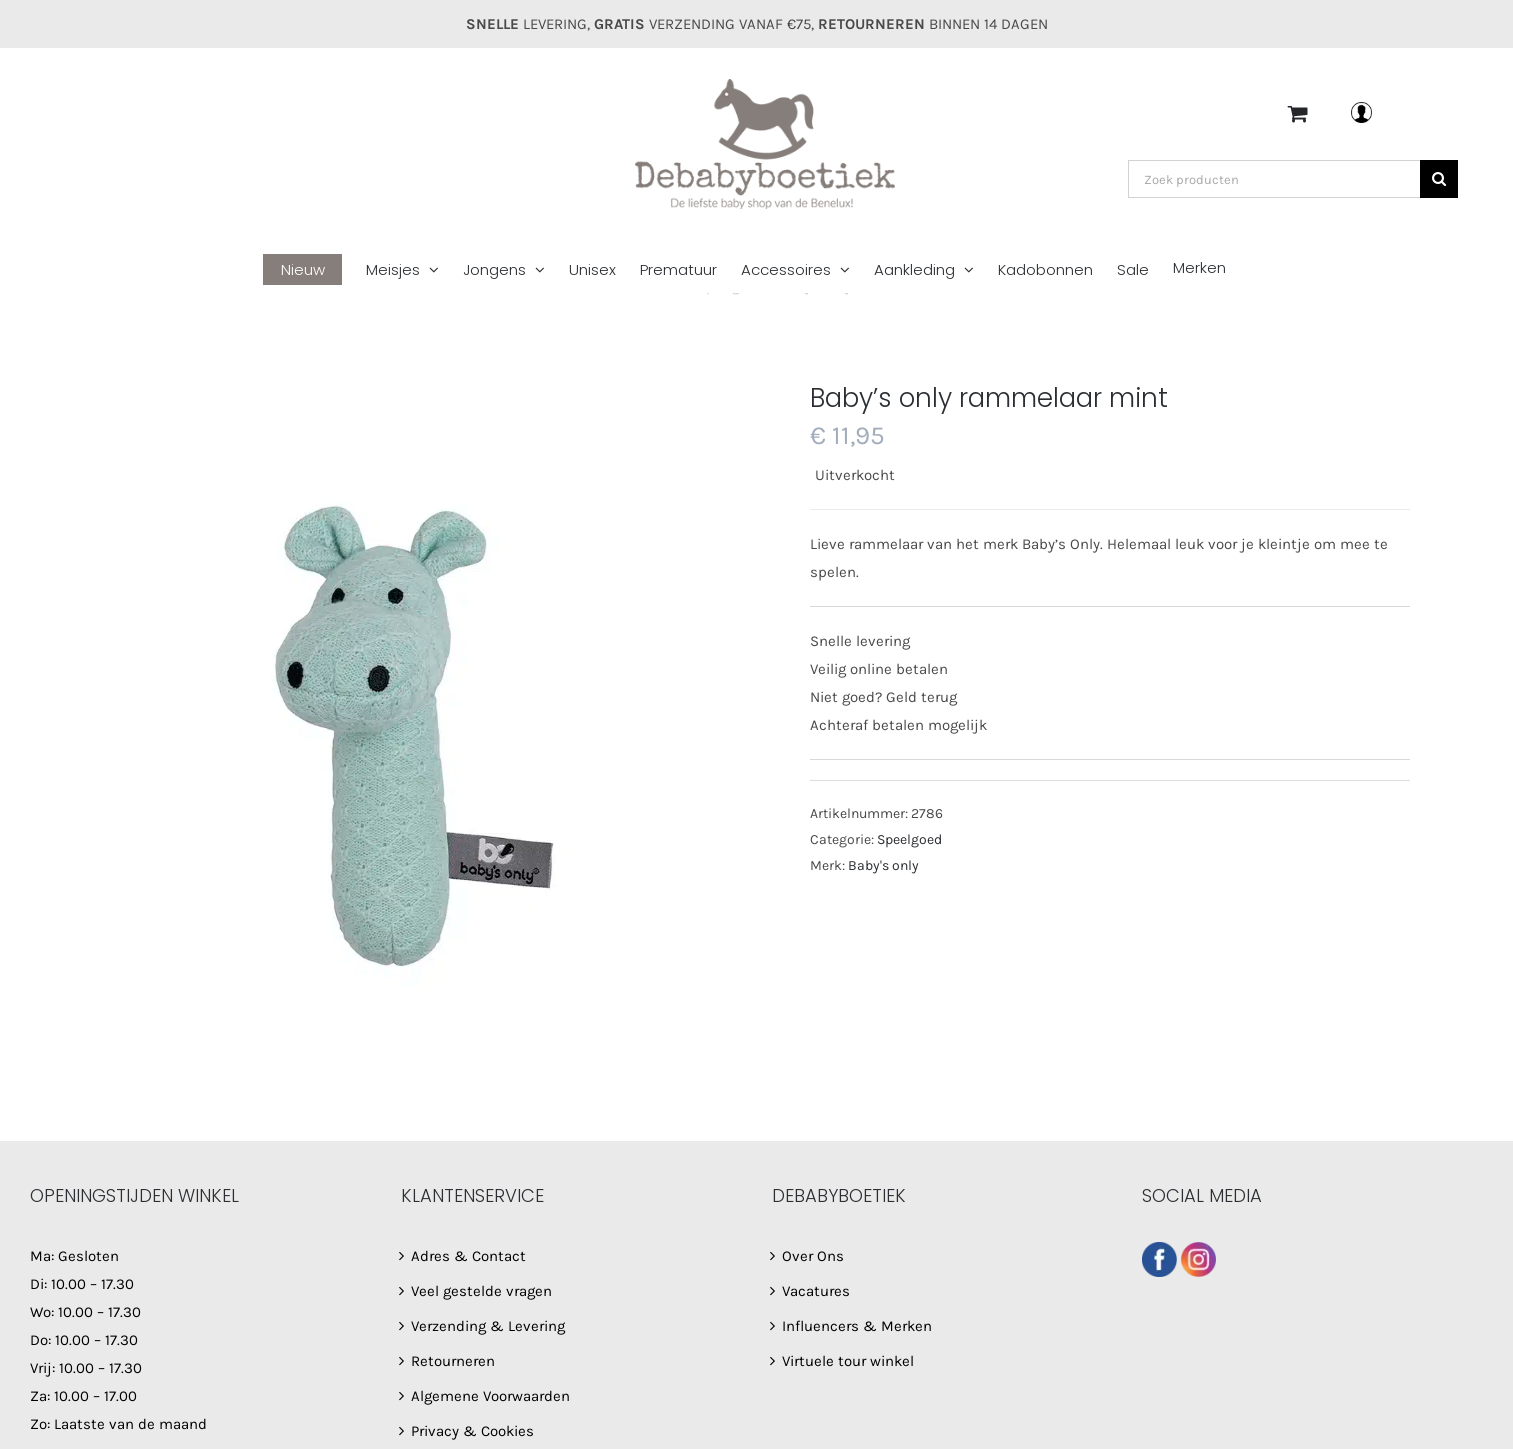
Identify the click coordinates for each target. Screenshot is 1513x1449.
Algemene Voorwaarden (490, 1396)
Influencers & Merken (857, 1326)
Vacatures (816, 1291)
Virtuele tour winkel (848, 1361)
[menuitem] (314, 270)
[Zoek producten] (1274, 179)
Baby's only (883, 865)
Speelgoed (909, 839)
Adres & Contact (468, 1256)
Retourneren (453, 1361)
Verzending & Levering (488, 1326)
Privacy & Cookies (472, 1431)
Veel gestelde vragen (481, 1291)
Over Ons (813, 1256)
